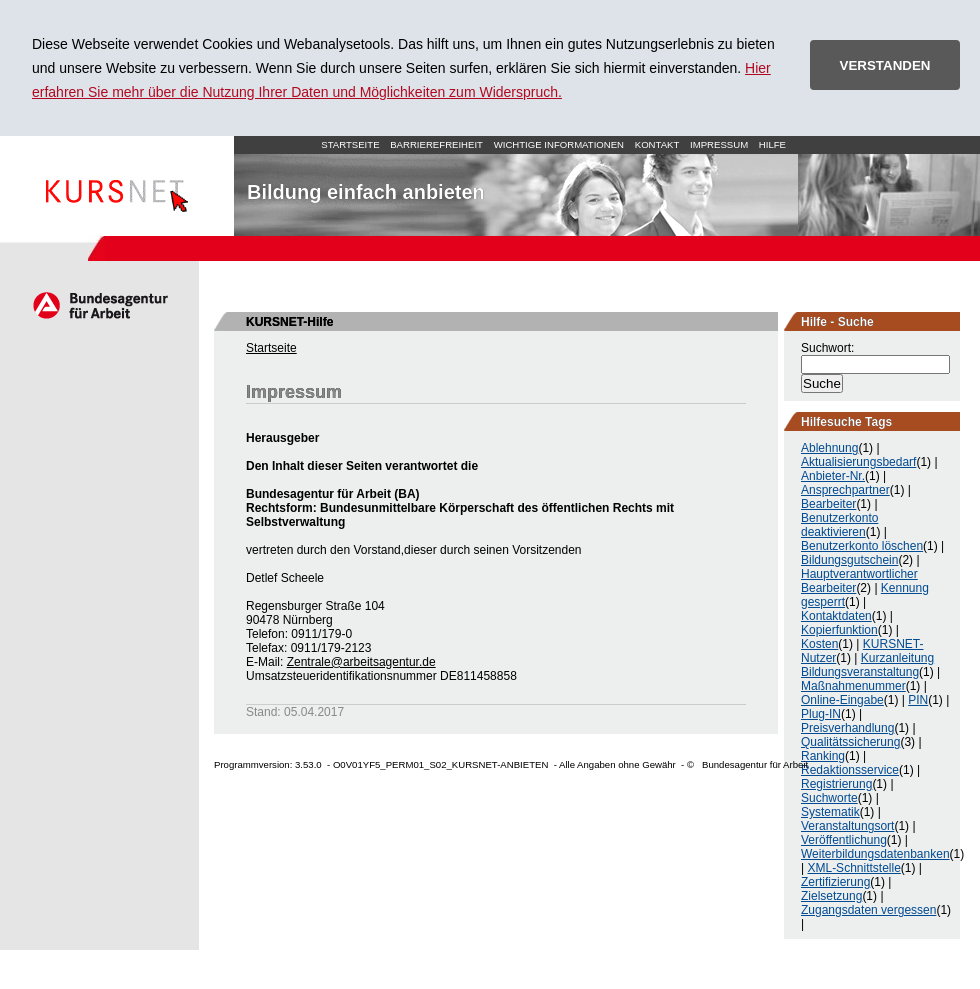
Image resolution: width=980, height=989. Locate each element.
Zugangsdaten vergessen (868, 910)
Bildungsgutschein (849, 560)
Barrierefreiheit (436, 144)
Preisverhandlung (847, 728)
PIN (918, 700)
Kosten (819, 644)
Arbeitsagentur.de (99, 305)
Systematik (830, 812)
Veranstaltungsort (847, 826)
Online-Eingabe (842, 700)
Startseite (117, 186)
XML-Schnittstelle (853, 868)
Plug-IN (821, 714)
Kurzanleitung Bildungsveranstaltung (867, 665)
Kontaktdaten (836, 616)
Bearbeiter (828, 504)
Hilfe (772, 144)
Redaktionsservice (850, 770)
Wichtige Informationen (559, 144)
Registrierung (836, 784)
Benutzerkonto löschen (862, 546)
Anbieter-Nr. (833, 476)
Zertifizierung (835, 882)
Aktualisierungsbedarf (858, 462)
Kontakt (657, 144)
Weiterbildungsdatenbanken (875, 854)
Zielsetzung (831, 896)
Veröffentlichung (844, 840)
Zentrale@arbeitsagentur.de (361, 662)
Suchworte (829, 798)
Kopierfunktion (839, 630)
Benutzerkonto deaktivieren (839, 525)
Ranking (823, 756)
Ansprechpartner (845, 490)
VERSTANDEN (885, 65)
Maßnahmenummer (853, 686)
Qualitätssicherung (850, 742)
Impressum (719, 144)
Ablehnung (829, 448)
